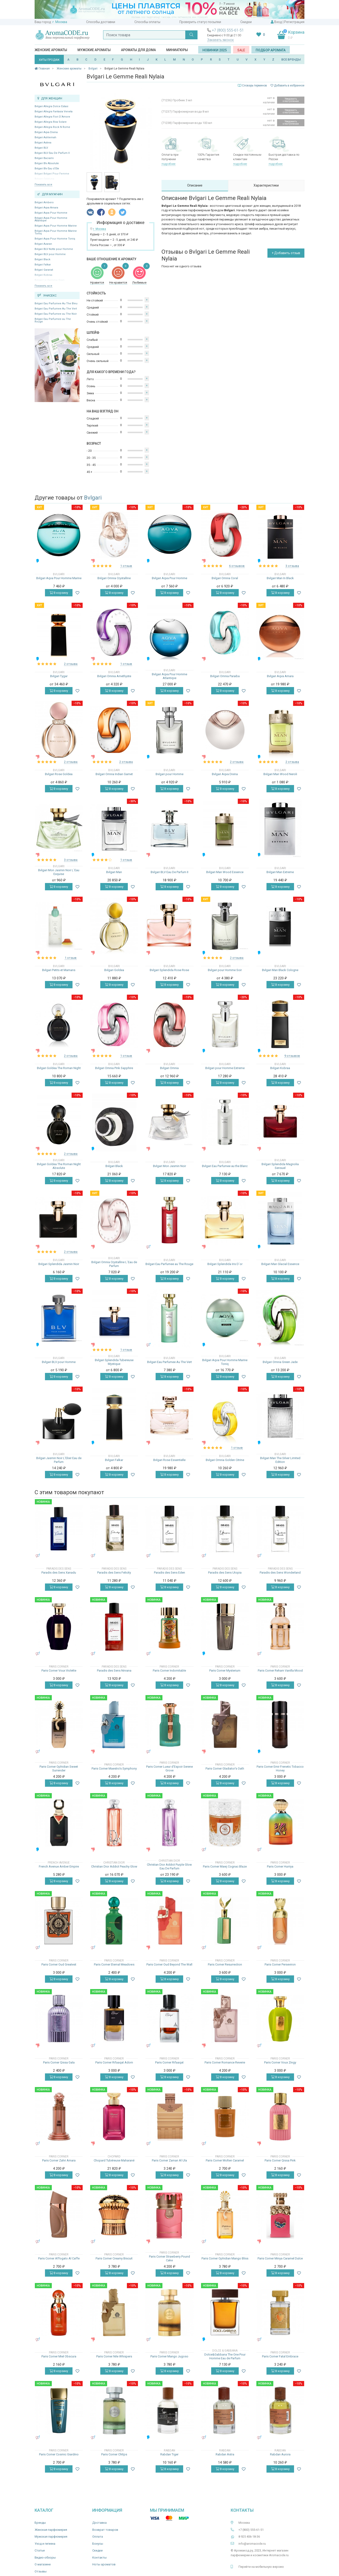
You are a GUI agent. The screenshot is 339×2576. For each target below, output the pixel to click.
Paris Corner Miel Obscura (58, 2356)
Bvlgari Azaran (43, 243)
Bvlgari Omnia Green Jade (280, 1362)
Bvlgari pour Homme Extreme (225, 1068)
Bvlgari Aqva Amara (46, 207)
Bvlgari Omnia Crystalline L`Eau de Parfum (114, 1264)
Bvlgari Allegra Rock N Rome (52, 127)
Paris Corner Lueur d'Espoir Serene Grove (169, 1768)
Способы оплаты (147, 22)
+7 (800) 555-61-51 (228, 30)
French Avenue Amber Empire (59, 1866)
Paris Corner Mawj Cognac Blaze (225, 1866)
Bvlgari (93, 497)
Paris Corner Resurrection (225, 1964)
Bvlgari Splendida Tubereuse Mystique (114, 1362)
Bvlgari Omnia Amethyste (114, 676)
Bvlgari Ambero (44, 202)
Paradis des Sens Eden (169, 1572)
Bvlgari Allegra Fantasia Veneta (54, 111)
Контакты (99, 2557)
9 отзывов (292, 1056)
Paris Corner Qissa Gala (59, 2062)
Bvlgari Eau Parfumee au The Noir (56, 313)
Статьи (40, 2550)
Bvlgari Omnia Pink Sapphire (114, 1068)
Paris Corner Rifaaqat (169, 2062)
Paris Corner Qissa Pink (280, 2160)
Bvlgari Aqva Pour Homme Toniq (55, 238)
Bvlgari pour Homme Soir (225, 970)
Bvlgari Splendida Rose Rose (169, 970)
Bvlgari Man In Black (280, 578)
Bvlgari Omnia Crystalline (114, 578)
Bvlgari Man (114, 872)
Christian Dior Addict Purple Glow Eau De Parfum (169, 1866)
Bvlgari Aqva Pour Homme (51, 212)
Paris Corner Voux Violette (58, 1670)
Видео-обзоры (45, 2557)
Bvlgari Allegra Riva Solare (51, 121)
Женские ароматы (51, 50)
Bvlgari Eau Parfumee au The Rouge (53, 320)
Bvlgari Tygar (59, 676)
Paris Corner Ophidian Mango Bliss (225, 2258)
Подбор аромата (271, 50)
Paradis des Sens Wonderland (280, 1572)
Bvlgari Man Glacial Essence (280, 1264)
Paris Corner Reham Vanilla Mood (280, 1670)
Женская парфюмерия (51, 2529)
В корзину (58, 592)
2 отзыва (70, 664)
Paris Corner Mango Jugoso (169, 2356)
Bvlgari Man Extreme (280, 872)
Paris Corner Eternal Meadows (114, 1964)
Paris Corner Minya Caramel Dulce (280, 2258)
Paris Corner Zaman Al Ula (169, 2160)
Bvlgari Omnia (169, 1068)
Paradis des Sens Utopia (225, 1572)
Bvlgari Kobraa (280, 1068)
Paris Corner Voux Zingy (280, 2062)
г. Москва (59, 22)
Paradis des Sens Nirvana (114, 1670)
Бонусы (97, 2543)
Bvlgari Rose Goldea (59, 774)
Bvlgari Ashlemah (45, 137)
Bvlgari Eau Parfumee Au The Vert (56, 308)
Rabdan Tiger (169, 2454)
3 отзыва (292, 566)
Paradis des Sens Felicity (114, 1572)
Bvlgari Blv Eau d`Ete (47, 168)
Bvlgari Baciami (44, 158)
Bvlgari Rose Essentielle (169, 1460)
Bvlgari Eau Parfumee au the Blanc (225, 1166)
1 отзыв (126, 566)
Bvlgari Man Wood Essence (224, 872)
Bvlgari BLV (41, 147)
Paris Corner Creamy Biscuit (114, 2258)
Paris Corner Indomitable (169, 1670)
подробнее (168, 164)
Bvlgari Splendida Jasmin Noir (58, 1264)
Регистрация (294, 22)
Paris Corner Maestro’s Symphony (114, 1768)
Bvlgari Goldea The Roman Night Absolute (59, 1166)
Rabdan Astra (225, 2454)
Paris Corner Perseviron (280, 1964)
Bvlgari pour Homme (169, 774)
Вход (278, 22)
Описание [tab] (194, 185)
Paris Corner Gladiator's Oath (225, 1768)
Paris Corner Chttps (114, 2454)
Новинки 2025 (214, 50)
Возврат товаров (105, 2529)
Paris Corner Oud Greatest (58, 1964)
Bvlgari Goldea (114, 970)
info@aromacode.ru (252, 2543)
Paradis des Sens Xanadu (58, 1572)
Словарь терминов (254, 85)
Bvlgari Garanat (44, 269)
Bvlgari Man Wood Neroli (280, 774)
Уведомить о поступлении (291, 100)
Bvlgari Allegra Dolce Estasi (51, 106)
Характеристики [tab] (266, 185)
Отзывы (41, 2571)
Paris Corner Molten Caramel (225, 2160)
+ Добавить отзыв (286, 253)
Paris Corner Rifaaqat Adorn (114, 2062)
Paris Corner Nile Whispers (114, 2356)
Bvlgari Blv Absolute (47, 163)
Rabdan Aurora (280, 2454)
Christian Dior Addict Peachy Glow (114, 1866)
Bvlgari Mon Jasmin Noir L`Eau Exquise (58, 872)
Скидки (246, 22)
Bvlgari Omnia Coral (225, 578)
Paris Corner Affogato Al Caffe (59, 2258)
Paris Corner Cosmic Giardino (59, 2454)
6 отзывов (237, 566)
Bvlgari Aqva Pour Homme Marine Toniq (56, 232)
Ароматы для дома (138, 50)
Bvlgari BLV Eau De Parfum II (52, 153)
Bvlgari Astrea (43, 142)
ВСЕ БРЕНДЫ (291, 59)
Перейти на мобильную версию (261, 2566)
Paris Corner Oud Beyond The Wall (169, 1964)
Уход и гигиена (45, 2543)
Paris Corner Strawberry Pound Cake (169, 2258)
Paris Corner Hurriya (280, 1866)
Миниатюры (177, 50)
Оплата (97, 2536)
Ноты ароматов (104, 2564)
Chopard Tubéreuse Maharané (114, 2160)
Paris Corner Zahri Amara (59, 2160)
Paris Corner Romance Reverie (225, 2062)
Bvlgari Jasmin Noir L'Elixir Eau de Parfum (58, 1460)
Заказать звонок (220, 40)
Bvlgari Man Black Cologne (280, 970)
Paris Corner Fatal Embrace (280, 2356)
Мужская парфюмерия (51, 2536)
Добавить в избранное (287, 85)
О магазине (43, 2564)
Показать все (43, 184)
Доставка (99, 2522)
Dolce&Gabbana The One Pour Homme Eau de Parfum (225, 2356)
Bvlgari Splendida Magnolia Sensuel (280, 1166)
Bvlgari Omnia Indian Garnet (114, 774)
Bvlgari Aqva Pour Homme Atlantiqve (51, 219)
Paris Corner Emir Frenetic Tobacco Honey (280, 1768)
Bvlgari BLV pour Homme (50, 254)
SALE (241, 50)
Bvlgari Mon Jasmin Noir (169, 1166)
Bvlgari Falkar (43, 264)
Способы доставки (100, 22)
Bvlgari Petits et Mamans (58, 970)
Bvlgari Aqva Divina (46, 132)
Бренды (40, 2522)
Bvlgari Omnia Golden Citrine (225, 1460)
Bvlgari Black (42, 259)
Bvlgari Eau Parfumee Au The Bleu (56, 303)
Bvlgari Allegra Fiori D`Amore (52, 116)
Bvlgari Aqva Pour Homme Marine (56, 225)
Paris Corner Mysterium (224, 1670)
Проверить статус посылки (200, 22)
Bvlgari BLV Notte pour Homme (54, 249)
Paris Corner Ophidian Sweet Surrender (59, 1768)
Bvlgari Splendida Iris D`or (224, 1264)
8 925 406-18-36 (249, 2536)
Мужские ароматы (94, 50)
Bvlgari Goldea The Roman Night (59, 1068)
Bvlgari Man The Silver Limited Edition (280, 1460)
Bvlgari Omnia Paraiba (225, 676)
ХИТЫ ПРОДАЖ (49, 59)
